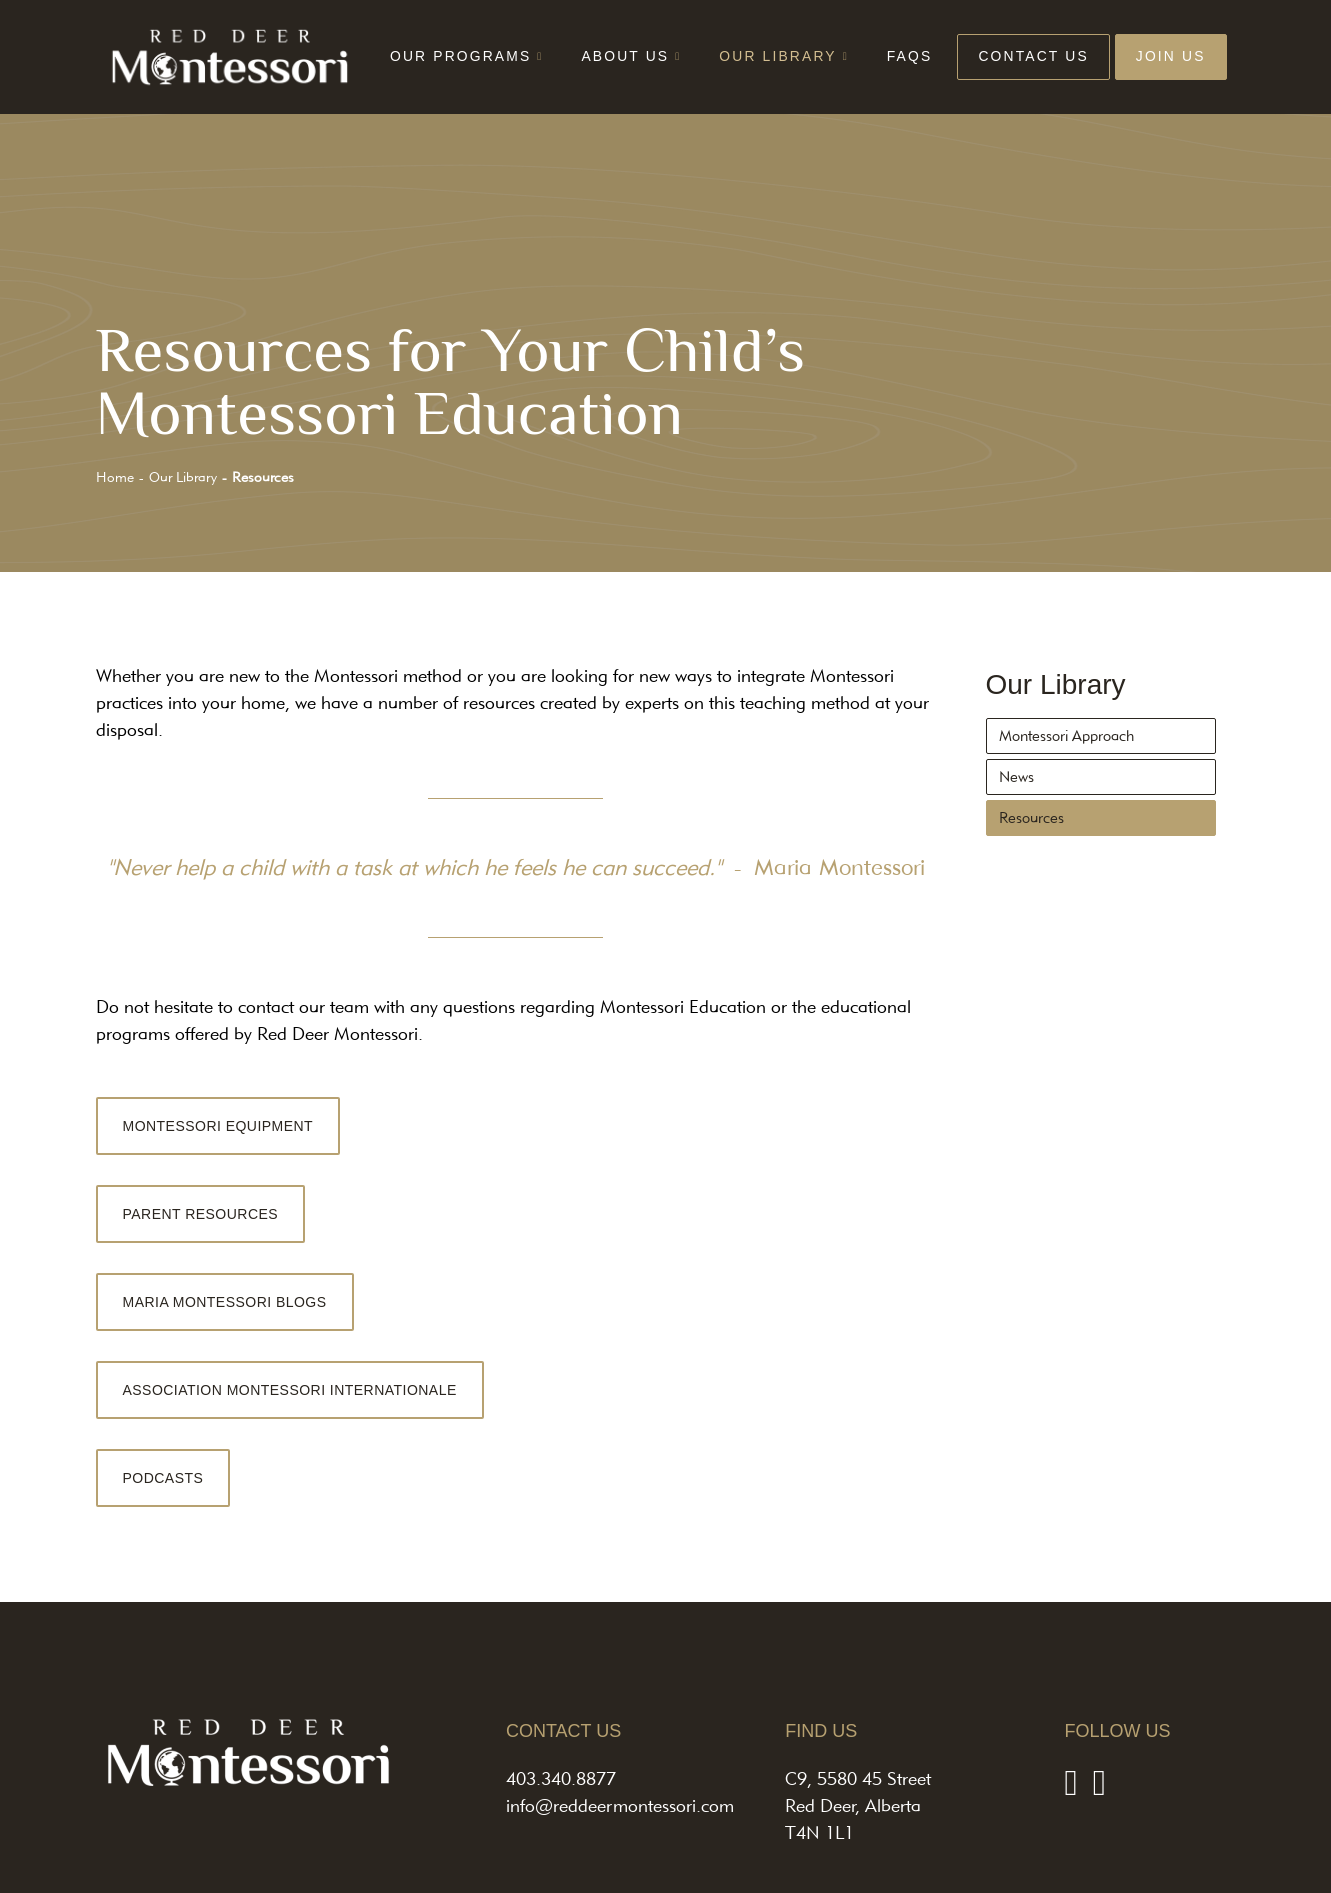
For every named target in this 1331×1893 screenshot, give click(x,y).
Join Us (1171, 56)
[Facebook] (1070, 1781)
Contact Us (1033, 56)
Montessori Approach (1066, 736)
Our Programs (460, 56)
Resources (1031, 818)
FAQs (910, 56)
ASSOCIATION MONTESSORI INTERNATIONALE (290, 1390)
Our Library (777, 56)
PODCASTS (163, 1478)
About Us (625, 56)
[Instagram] (1099, 1781)
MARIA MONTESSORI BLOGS (225, 1302)
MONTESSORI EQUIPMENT (218, 1126)
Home (115, 477)
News (1016, 777)
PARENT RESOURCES (201, 1214)
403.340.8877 (561, 1778)
